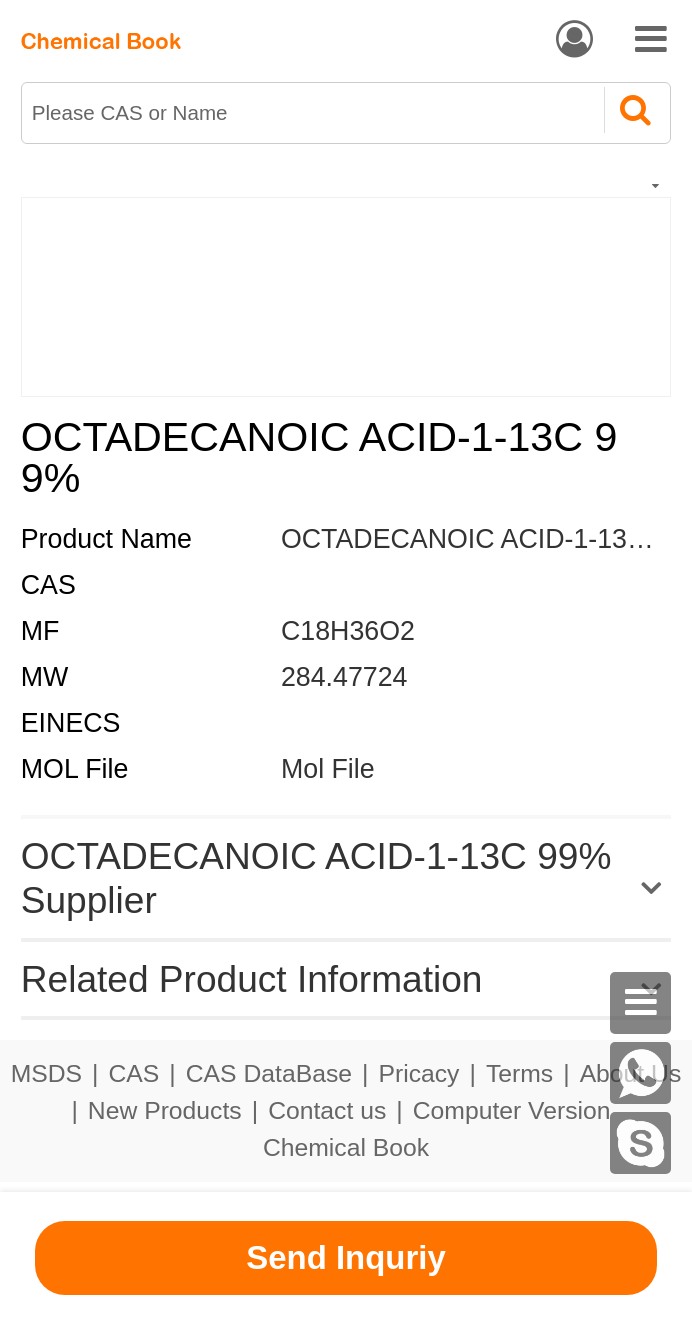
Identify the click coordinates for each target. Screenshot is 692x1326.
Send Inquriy (346, 1257)
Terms (519, 1073)
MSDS (46, 1073)
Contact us (327, 1110)
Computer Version (512, 1110)
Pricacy (418, 1073)
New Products (165, 1110)
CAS (134, 1073)
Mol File (328, 769)
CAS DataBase (269, 1073)
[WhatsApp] (641, 1073)
